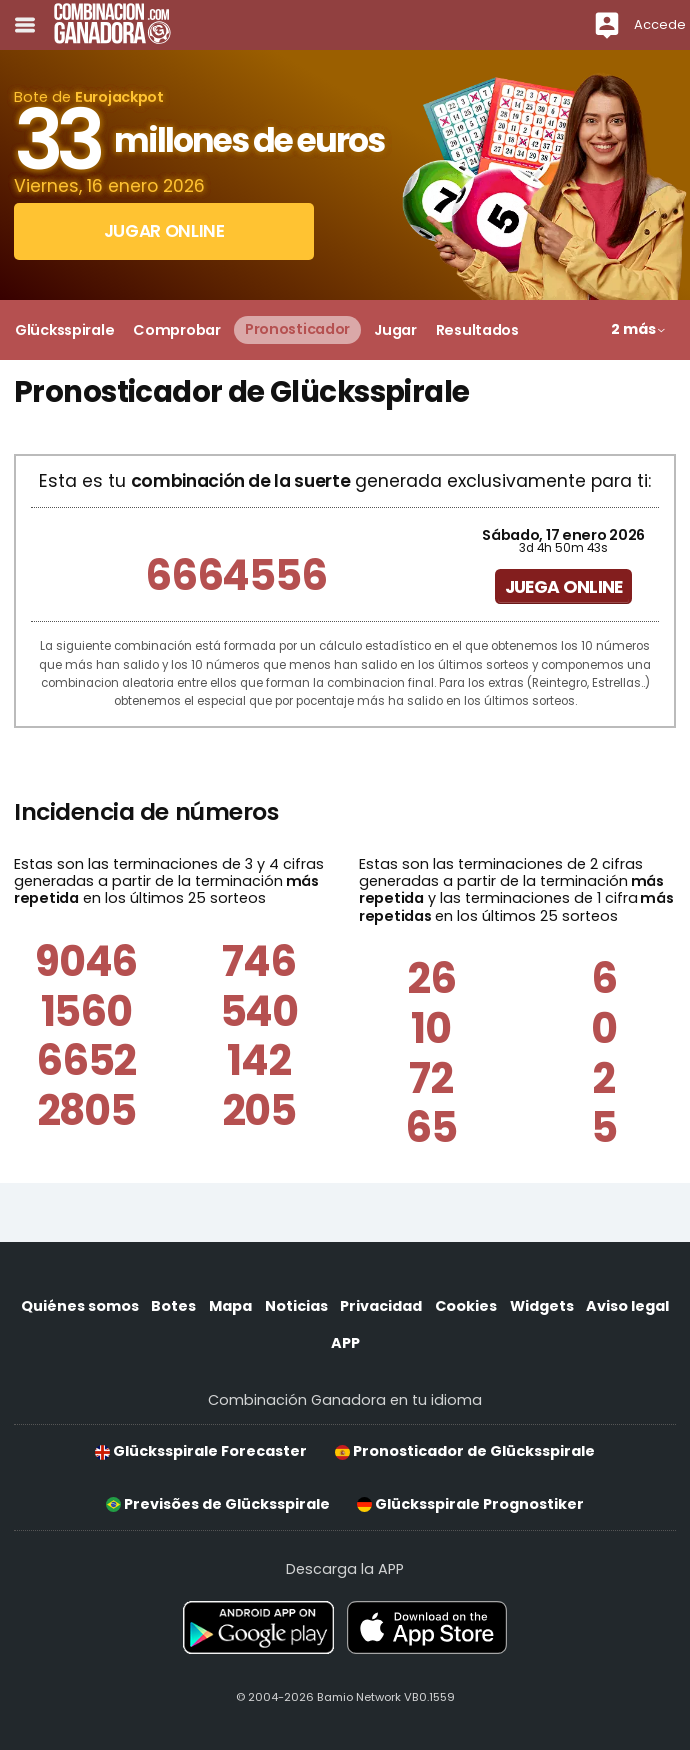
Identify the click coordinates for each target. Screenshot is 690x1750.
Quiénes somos (80, 1306)
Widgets (542, 1306)
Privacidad (381, 1306)
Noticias (296, 1306)
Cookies (466, 1306)
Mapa (230, 1306)
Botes (173, 1306)
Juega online (564, 587)
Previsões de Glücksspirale (218, 1504)
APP (345, 1343)
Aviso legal (627, 1306)
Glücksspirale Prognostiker (470, 1504)
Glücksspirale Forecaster (201, 1451)
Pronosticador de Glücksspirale (465, 1451)
